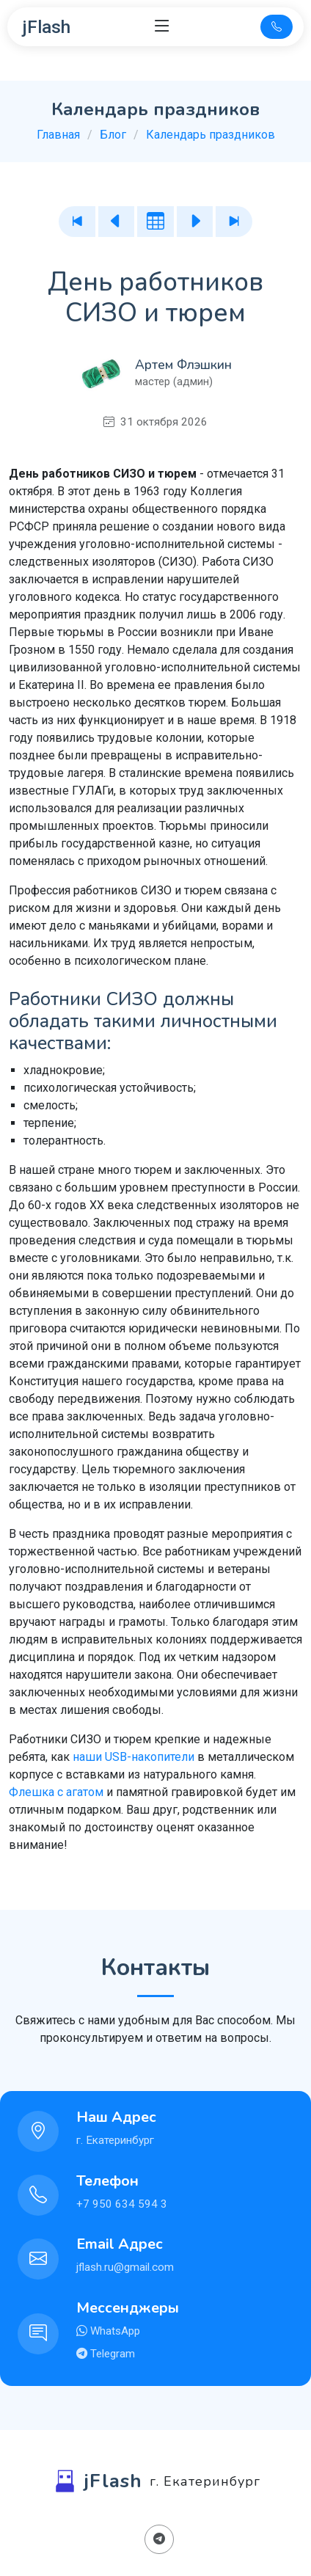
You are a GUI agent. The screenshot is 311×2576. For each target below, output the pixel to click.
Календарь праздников (210, 135)
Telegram (111, 2353)
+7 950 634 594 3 (121, 2204)
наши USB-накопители (133, 1757)
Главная (58, 135)
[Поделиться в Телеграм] (159, 2539)
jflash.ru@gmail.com (125, 2267)
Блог (113, 135)
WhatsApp (113, 2331)
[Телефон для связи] (276, 27)
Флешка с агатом (56, 1792)
